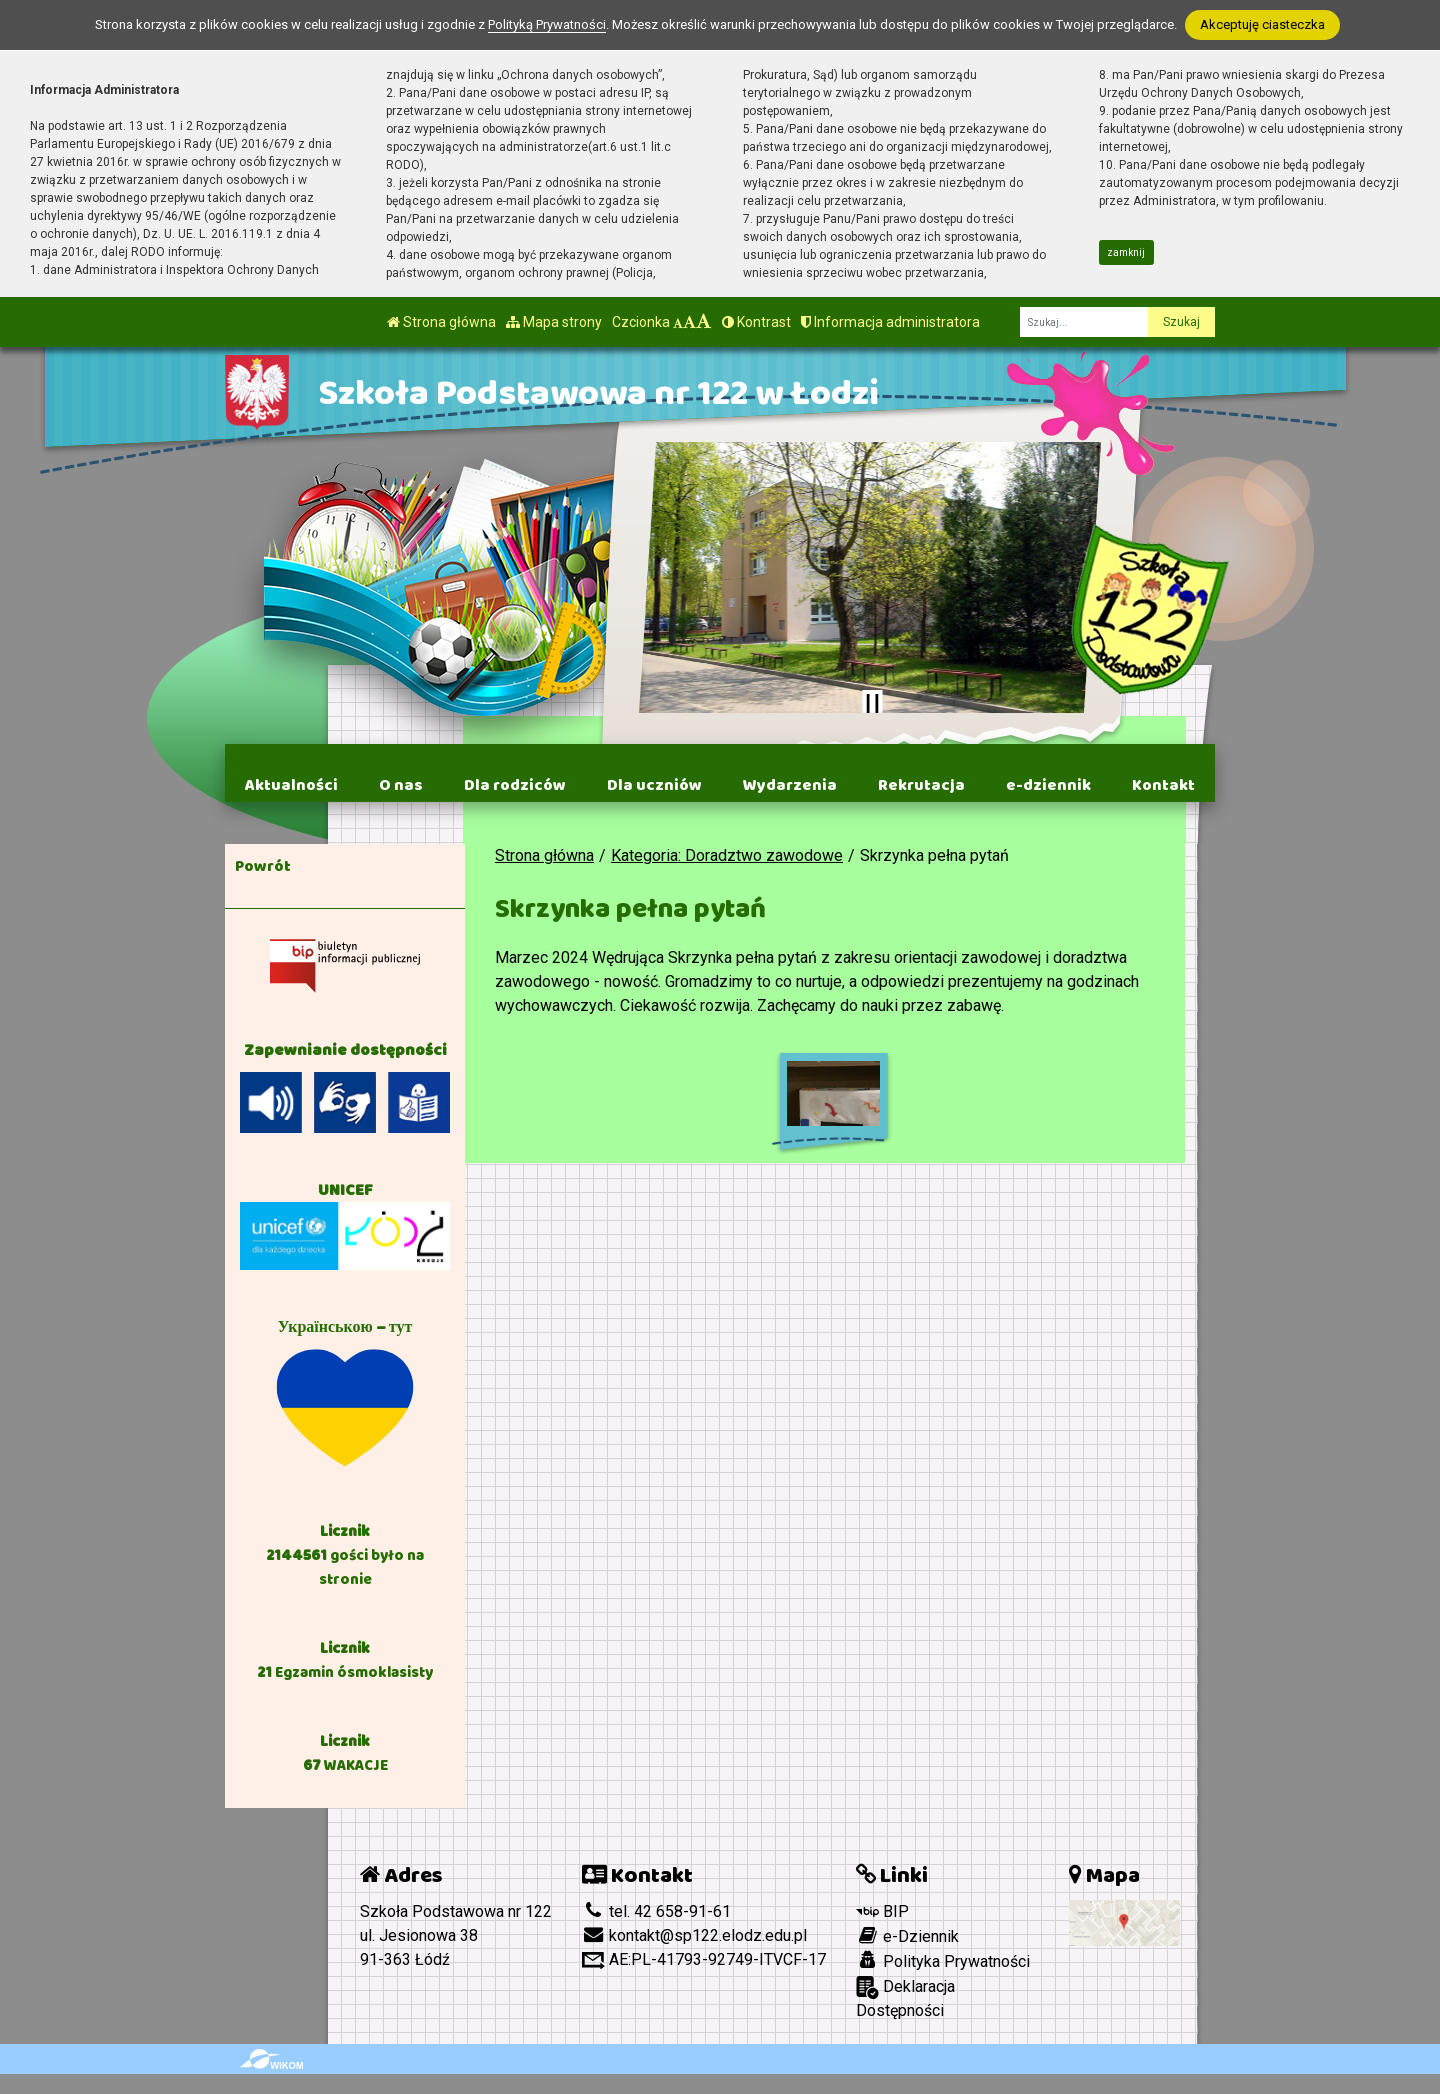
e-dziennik (1048, 785)
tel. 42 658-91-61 (656, 1911)
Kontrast (756, 322)
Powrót (263, 866)
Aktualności (291, 785)
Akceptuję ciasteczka (1262, 24)
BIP (882, 1911)
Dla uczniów (654, 785)
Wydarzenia (790, 785)
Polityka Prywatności (943, 1961)
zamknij (1126, 252)
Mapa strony (554, 322)
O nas (401, 785)
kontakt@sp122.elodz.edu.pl (694, 1935)
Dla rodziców (515, 785)
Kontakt (1163, 785)
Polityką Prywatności (547, 24)
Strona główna (441, 322)
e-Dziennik (907, 1936)
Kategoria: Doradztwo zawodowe (727, 855)
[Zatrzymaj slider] (872, 704)
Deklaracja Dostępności (905, 1998)
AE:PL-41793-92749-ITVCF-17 (704, 1959)
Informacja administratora (890, 322)
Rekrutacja (921, 785)
